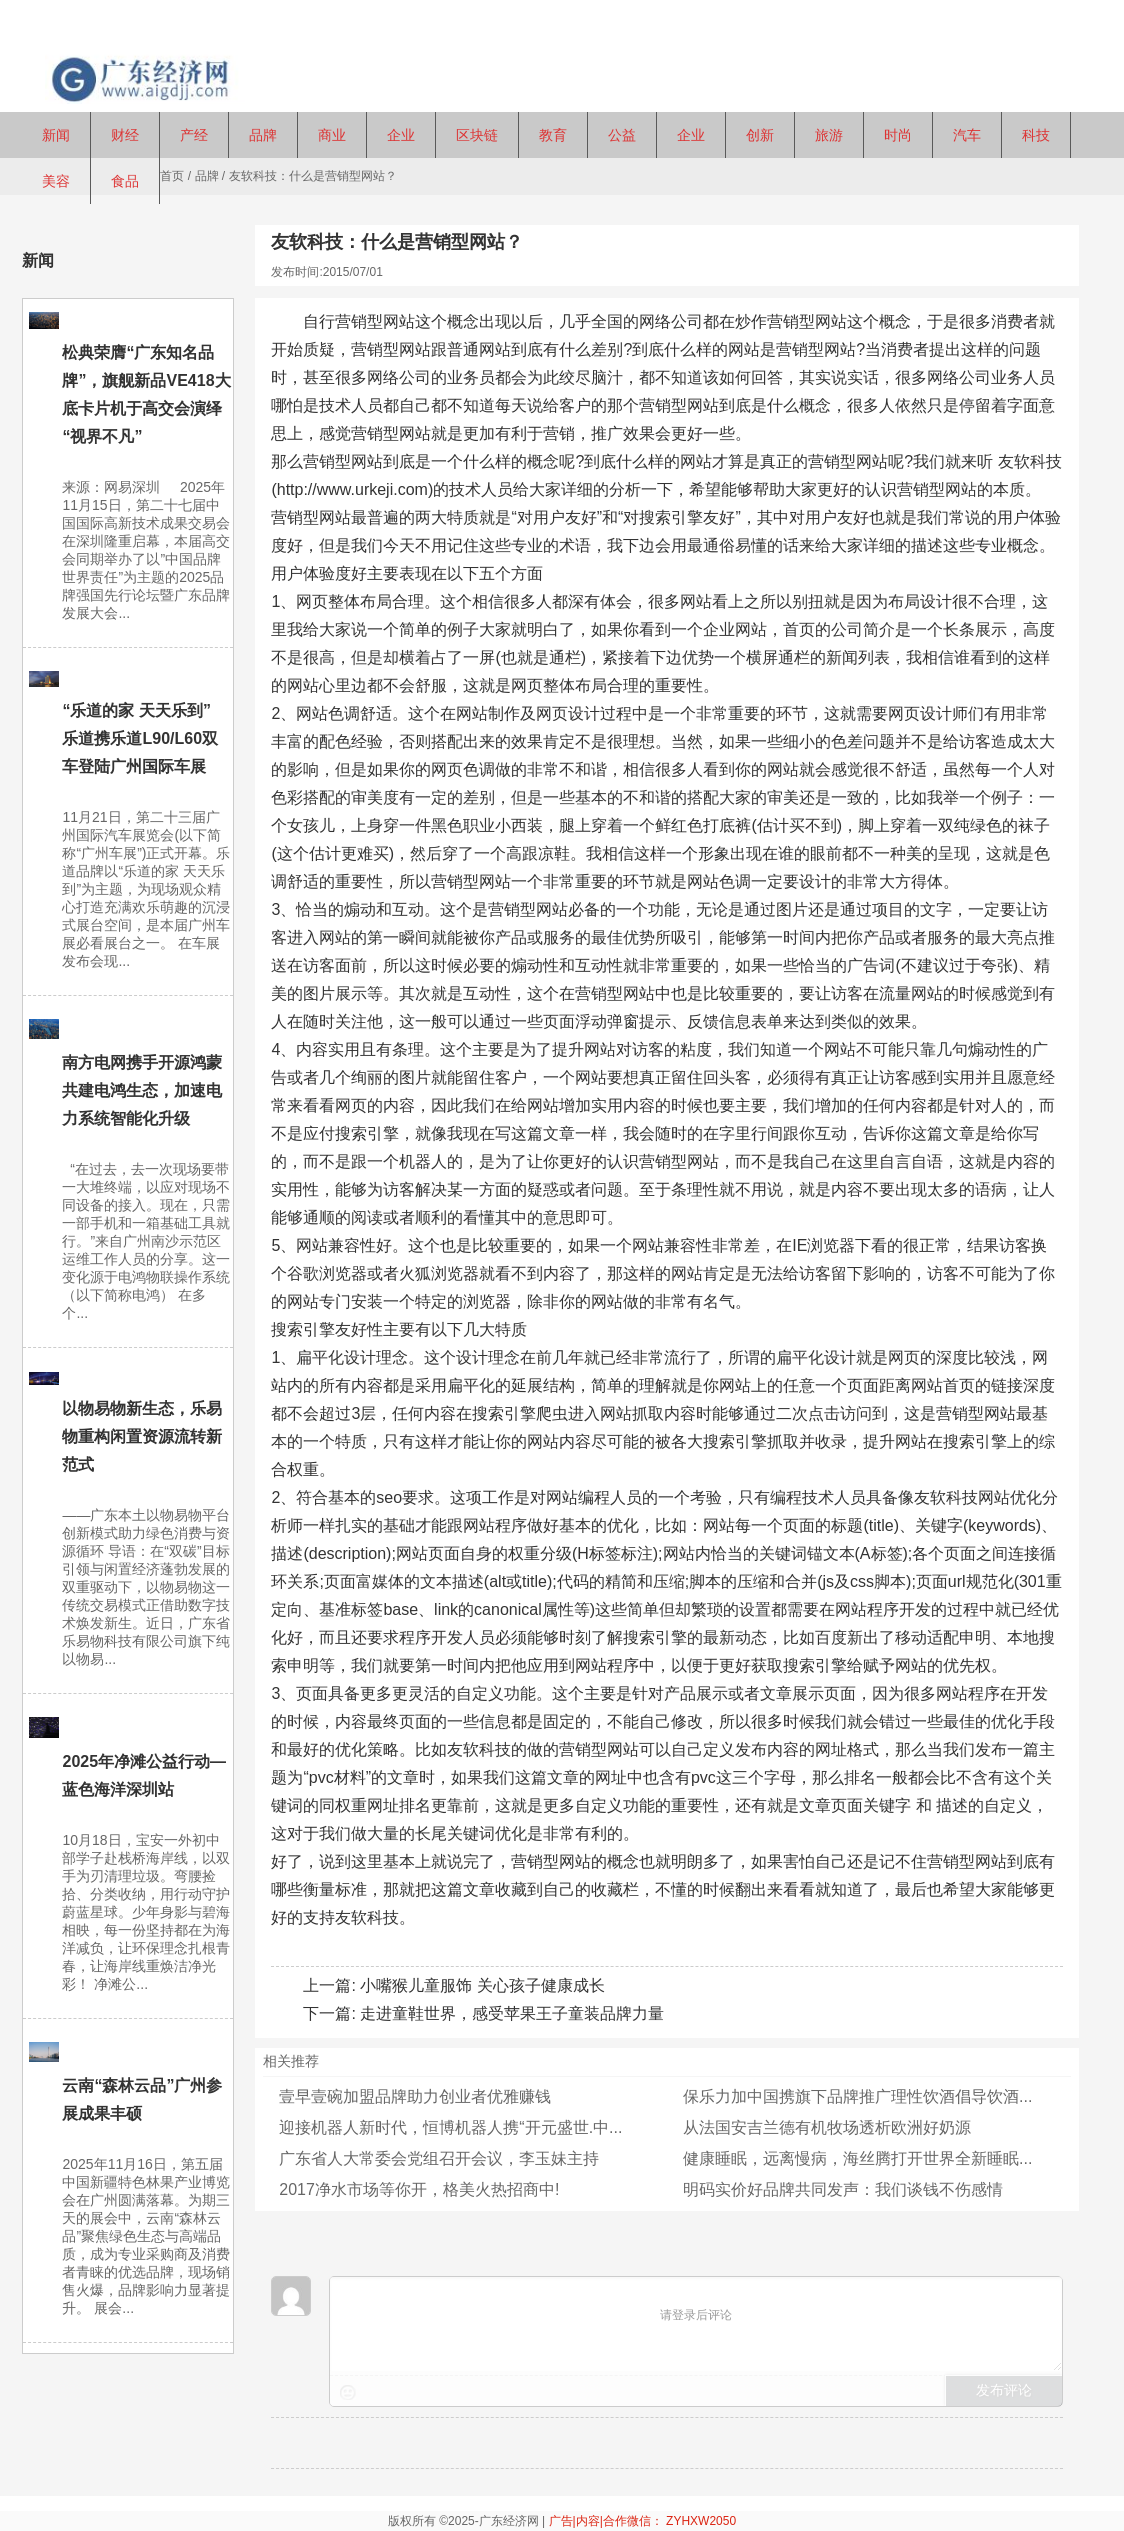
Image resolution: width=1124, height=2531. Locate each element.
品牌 (207, 176)
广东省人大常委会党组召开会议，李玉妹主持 (439, 2158)
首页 (172, 176)
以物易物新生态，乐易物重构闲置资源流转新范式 (142, 1436)
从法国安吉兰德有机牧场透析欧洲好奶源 (827, 2127)
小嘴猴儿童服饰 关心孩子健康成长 (482, 1985)
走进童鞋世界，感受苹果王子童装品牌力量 (512, 2013)
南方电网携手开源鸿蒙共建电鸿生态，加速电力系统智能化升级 (142, 1090)
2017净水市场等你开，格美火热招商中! (419, 2189)
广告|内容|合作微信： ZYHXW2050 (643, 2521)
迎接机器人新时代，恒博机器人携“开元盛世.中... (450, 2127)
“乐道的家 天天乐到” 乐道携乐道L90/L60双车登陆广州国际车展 (140, 738)
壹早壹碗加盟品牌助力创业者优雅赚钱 (415, 2096)
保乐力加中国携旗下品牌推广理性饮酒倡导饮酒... (857, 2096)
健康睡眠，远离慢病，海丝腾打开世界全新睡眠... (857, 2158)
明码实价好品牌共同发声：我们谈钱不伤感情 (843, 2189)
